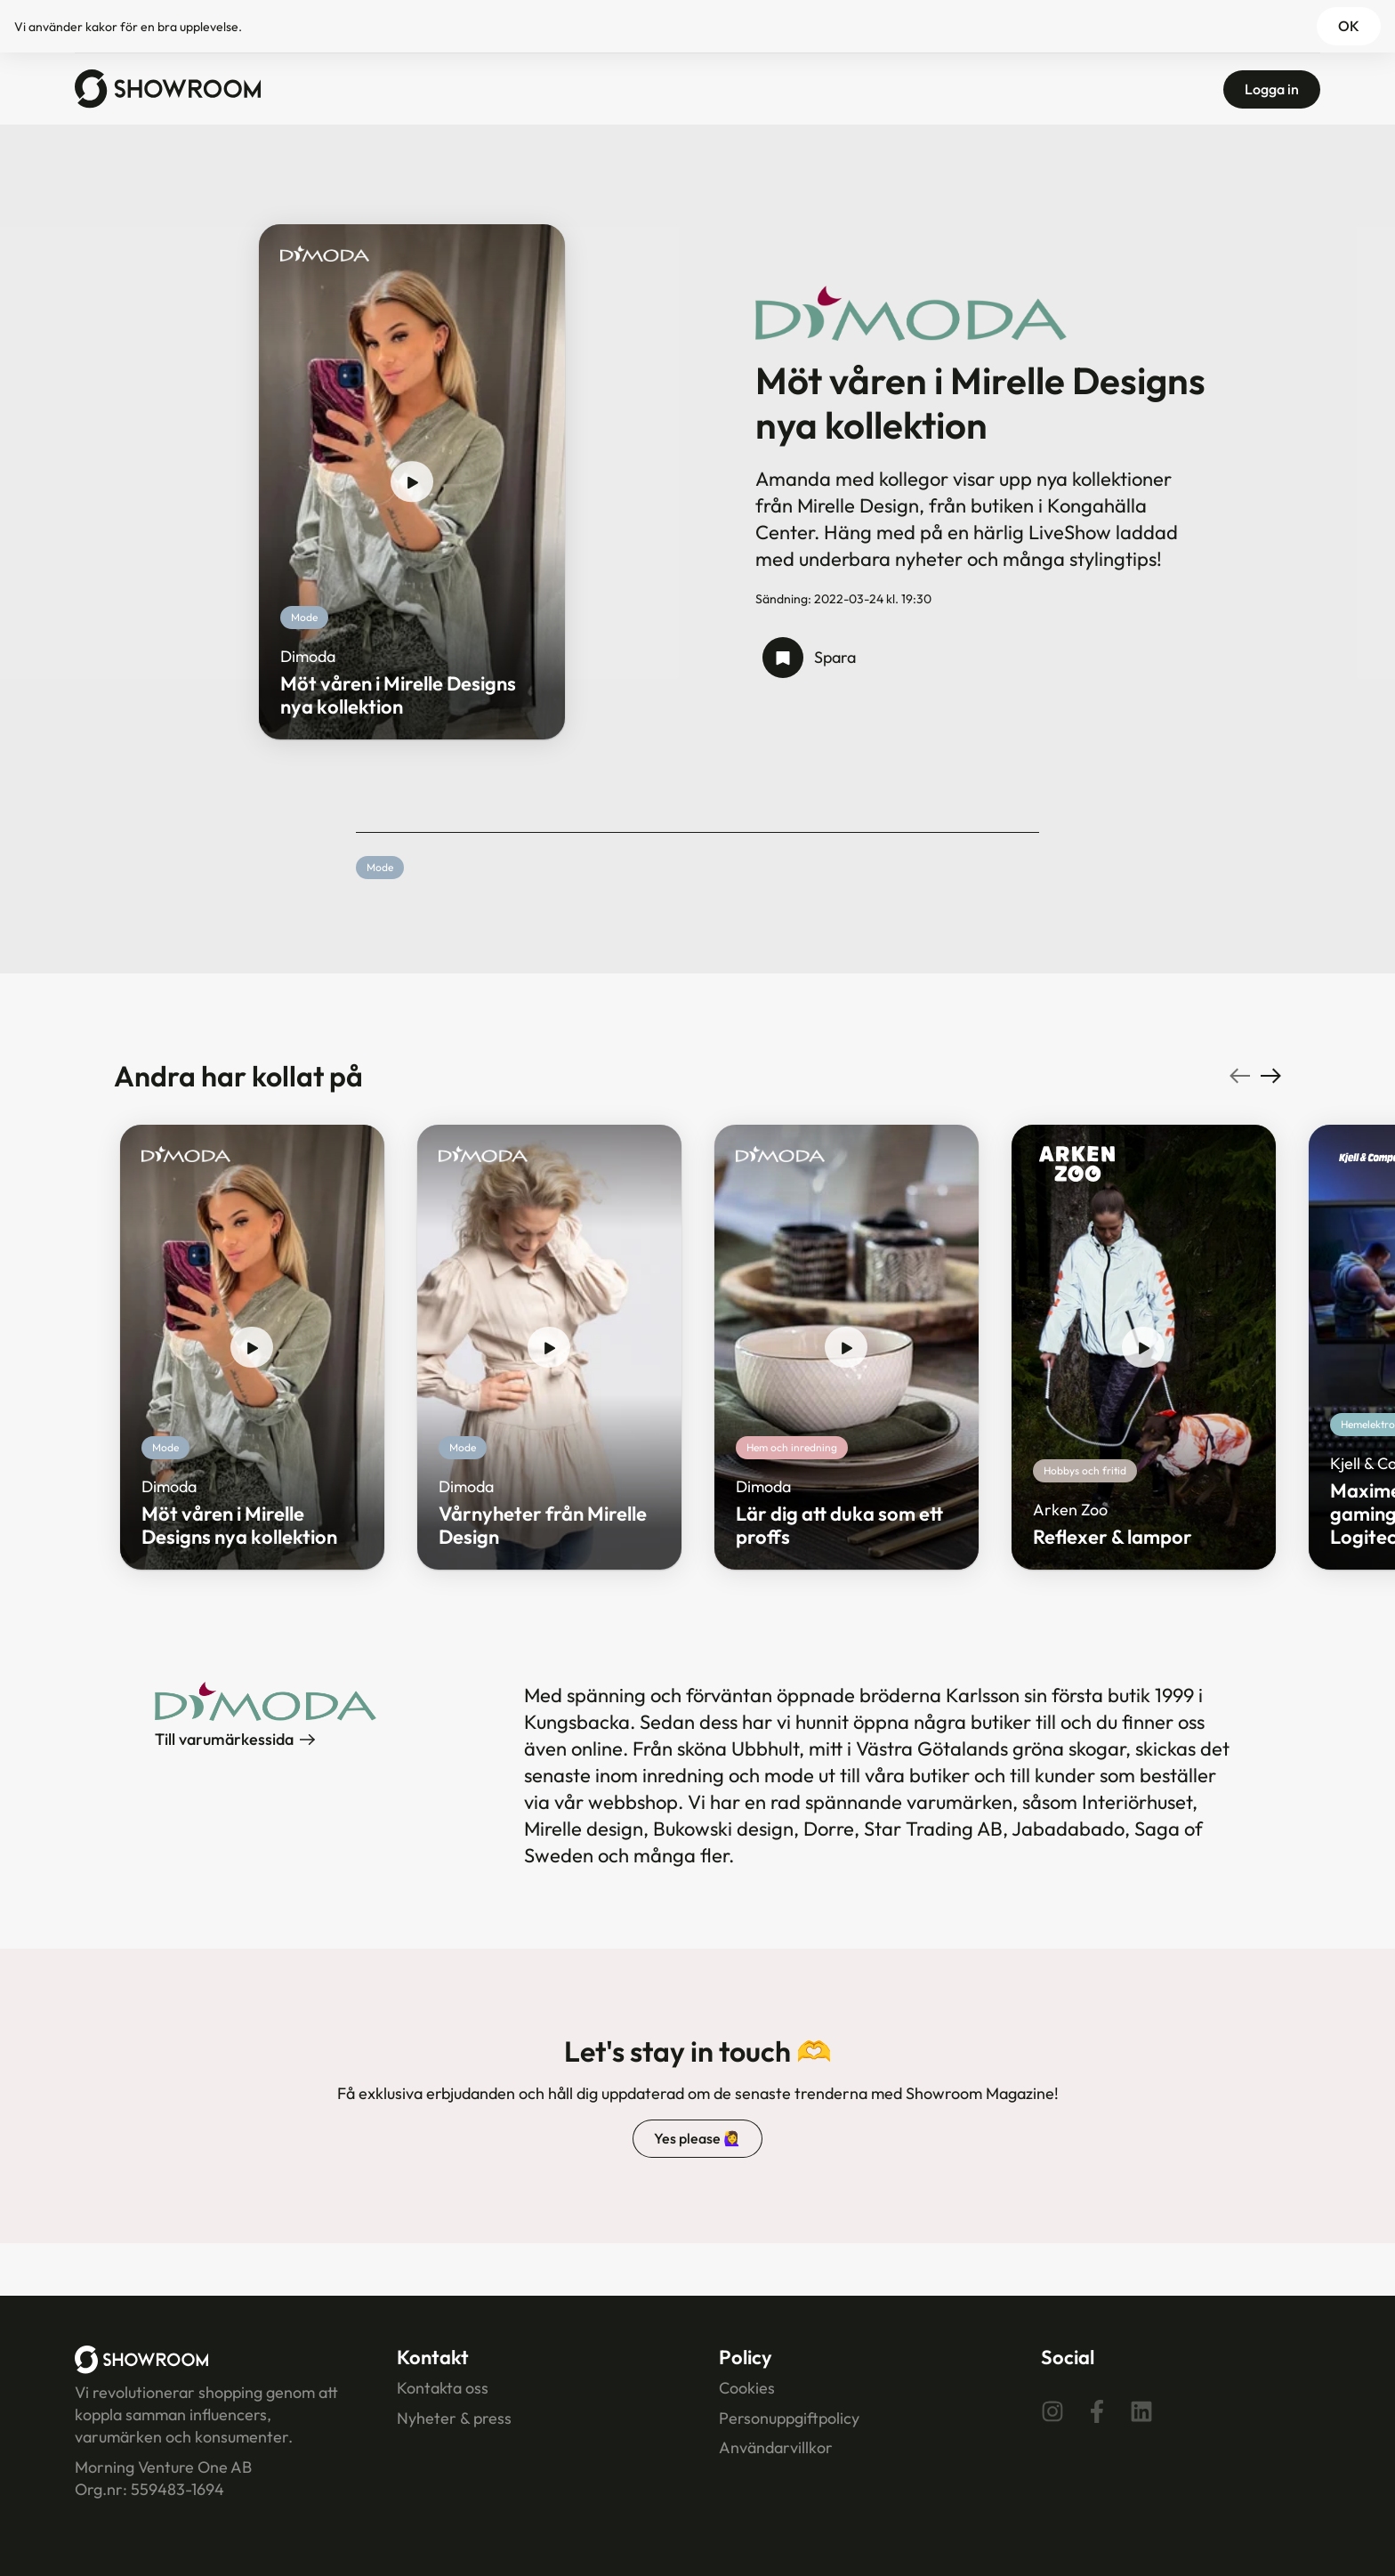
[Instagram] (1052, 2410)
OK (1348, 26)
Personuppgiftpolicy (789, 2418)
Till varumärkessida (235, 1739)
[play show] (412, 482)
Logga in (1272, 89)
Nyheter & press (454, 2418)
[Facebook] (1097, 2410)
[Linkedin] (1141, 2410)
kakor (101, 27)
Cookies (747, 2388)
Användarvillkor (776, 2447)
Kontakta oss (442, 2388)
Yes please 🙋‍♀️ (697, 2138)
